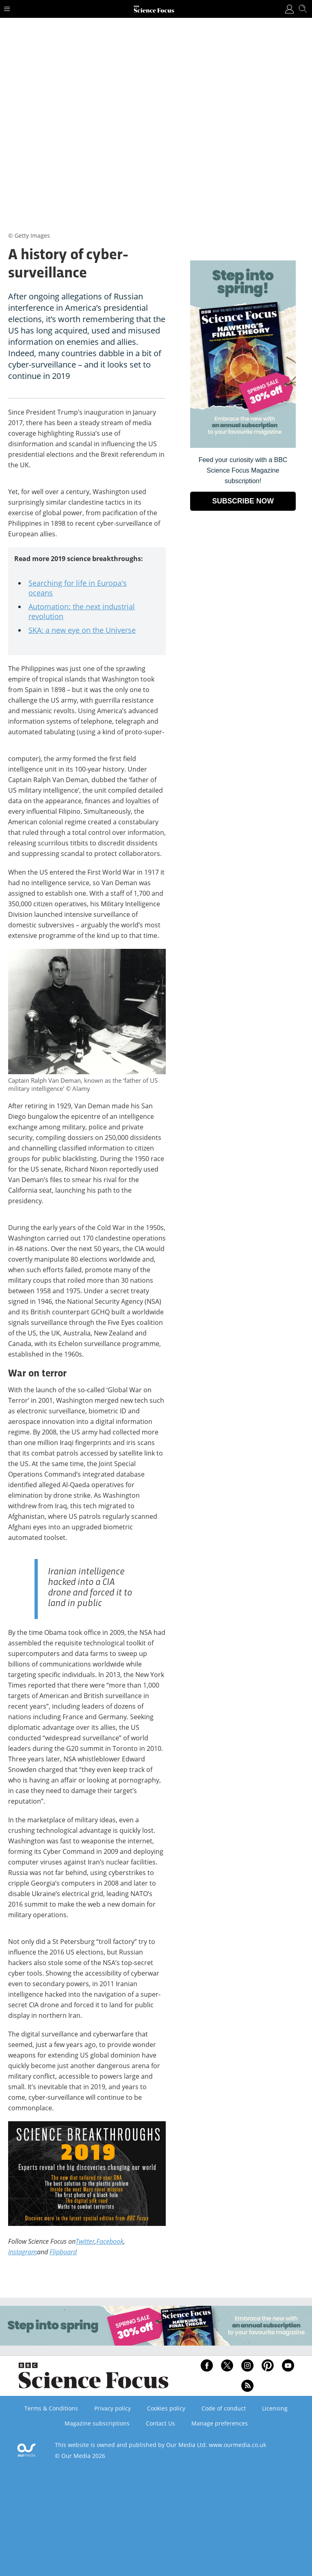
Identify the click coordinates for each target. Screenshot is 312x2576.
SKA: (37, 630)
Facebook (110, 2241)
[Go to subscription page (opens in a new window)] (243, 445)
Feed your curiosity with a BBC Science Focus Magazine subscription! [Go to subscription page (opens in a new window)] (243, 470)
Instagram (22, 2251)
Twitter (85, 2241)
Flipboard (63, 2251)
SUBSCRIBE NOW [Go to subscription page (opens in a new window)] (243, 501)
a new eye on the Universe (91, 630)
